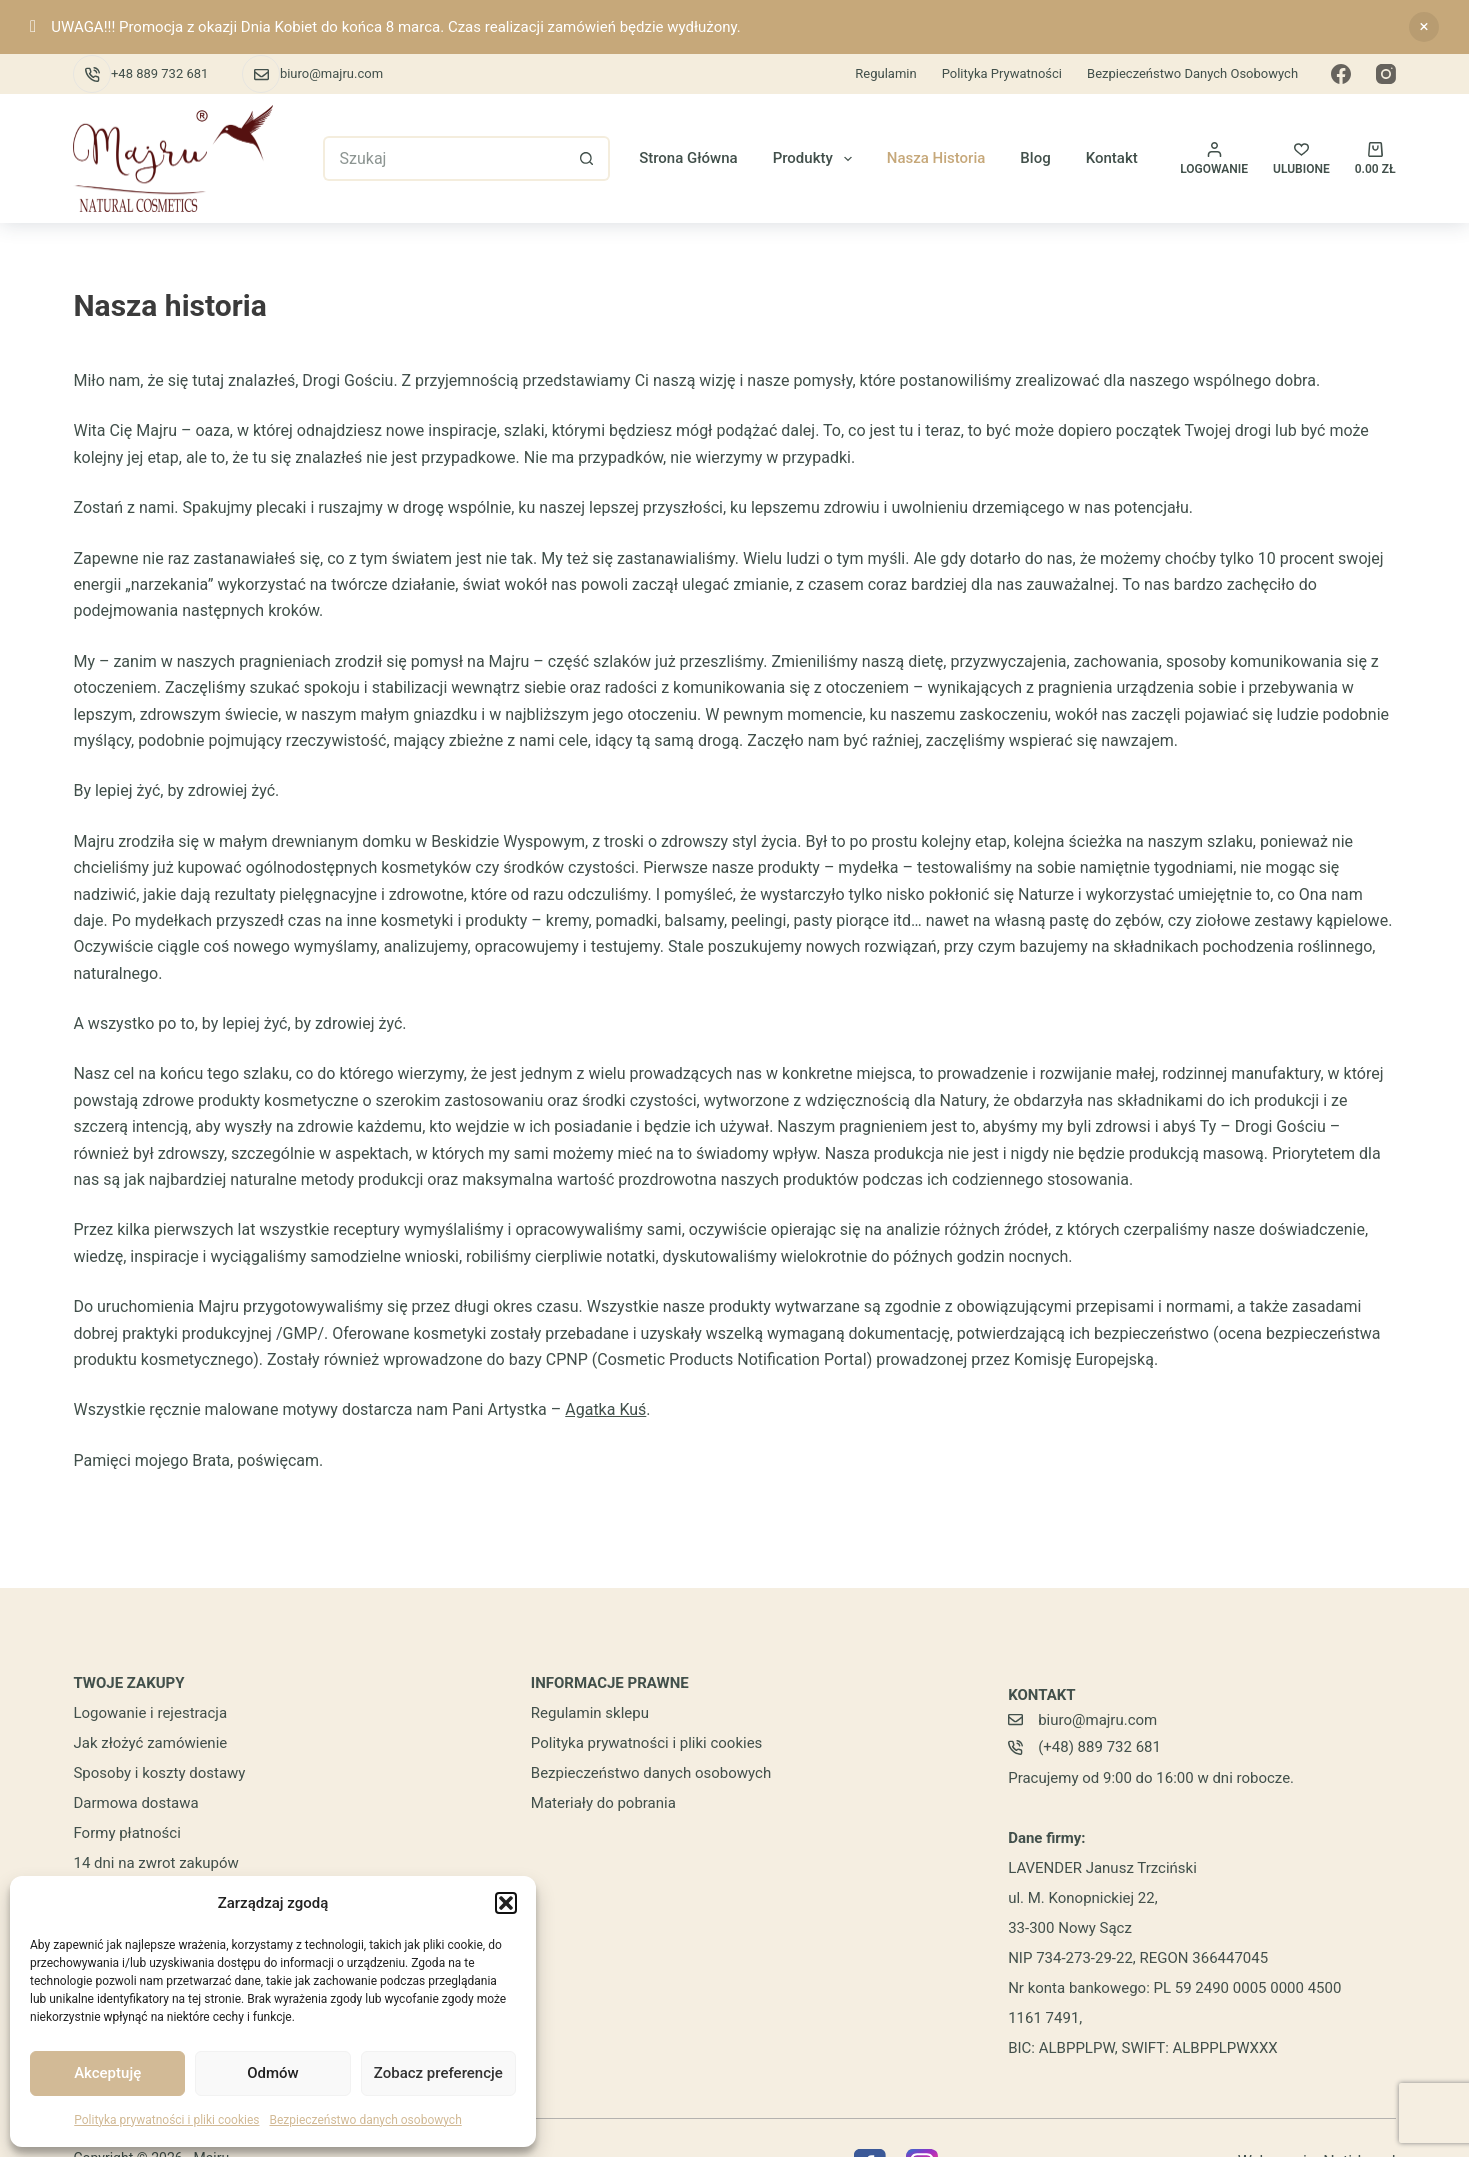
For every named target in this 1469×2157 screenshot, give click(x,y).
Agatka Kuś (605, 1409)
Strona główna (688, 158)
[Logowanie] (1214, 158)
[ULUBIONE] (1301, 158)
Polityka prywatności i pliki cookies (166, 2120)
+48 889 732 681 (159, 73)
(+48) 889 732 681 (1099, 1747)
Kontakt (1112, 158)
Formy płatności (126, 1833)
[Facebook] (1341, 74)
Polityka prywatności (1002, 73)
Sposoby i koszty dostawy (159, 1773)
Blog (1035, 158)
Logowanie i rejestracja (150, 1713)
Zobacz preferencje (438, 2073)
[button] (506, 1903)
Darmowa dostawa (135, 1803)
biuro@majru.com (331, 73)
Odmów (273, 2073)
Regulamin (885, 73)
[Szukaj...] (444, 158)
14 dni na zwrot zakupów (155, 1863)
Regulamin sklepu (590, 1713)
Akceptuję (107, 2073)
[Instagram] (1386, 74)
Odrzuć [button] (1424, 27)
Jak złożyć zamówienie (150, 1743)
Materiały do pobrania (603, 1803)
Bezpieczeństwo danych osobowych (365, 2120)
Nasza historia (936, 158)
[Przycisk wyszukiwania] (587, 158)
